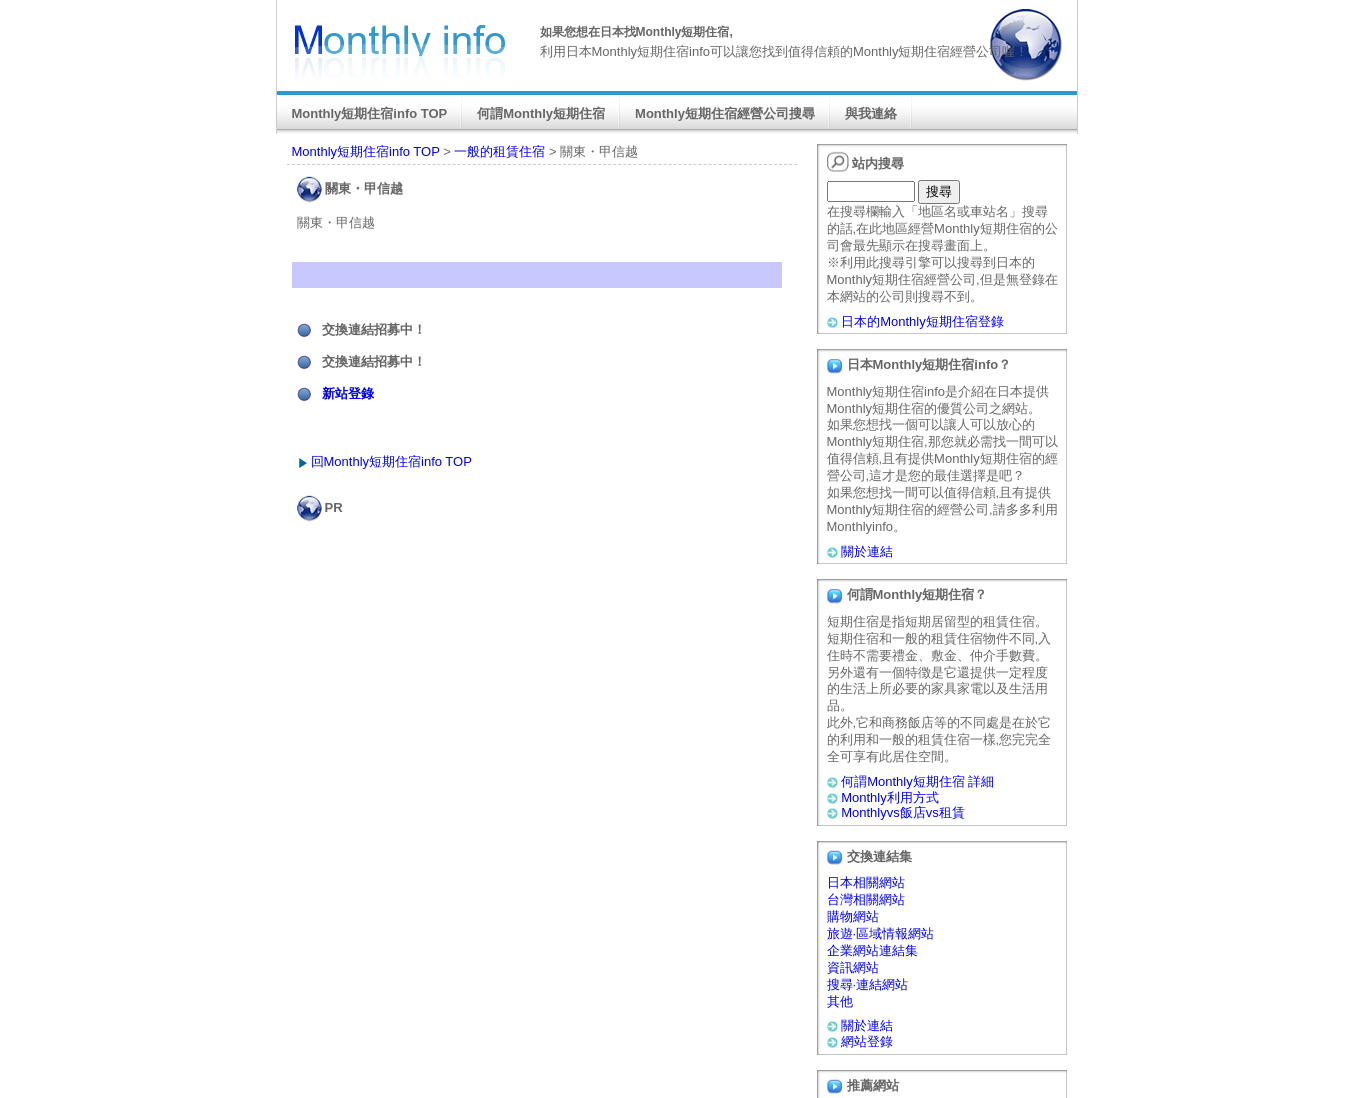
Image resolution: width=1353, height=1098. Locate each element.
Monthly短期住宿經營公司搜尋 (725, 113)
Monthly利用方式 (890, 797)
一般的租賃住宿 (499, 151)
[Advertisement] (546, 562)
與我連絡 (871, 113)
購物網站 (853, 916)
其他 (840, 1001)
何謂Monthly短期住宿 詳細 (917, 781)
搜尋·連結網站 (868, 984)
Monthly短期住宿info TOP (370, 113)
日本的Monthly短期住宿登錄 (922, 321)
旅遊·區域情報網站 (881, 933)
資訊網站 (853, 967)
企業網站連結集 (872, 950)
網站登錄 (867, 1041)
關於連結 (867, 551)
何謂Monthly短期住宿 (541, 113)
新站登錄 (348, 393)
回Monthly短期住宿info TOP (391, 461)
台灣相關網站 (866, 899)
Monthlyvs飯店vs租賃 (903, 812)
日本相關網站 (866, 882)
